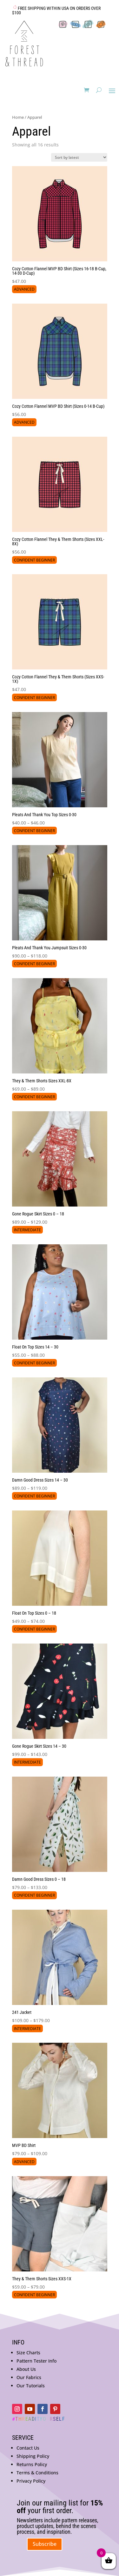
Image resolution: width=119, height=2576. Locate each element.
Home (18, 117)
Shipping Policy (33, 2456)
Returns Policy (32, 2464)
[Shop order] (79, 157)
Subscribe (44, 2543)
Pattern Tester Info (36, 2361)
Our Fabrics (29, 2377)
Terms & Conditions (37, 2473)
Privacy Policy (31, 2481)
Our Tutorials (31, 2386)
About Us (26, 2369)
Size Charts (28, 2353)
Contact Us (28, 2448)
